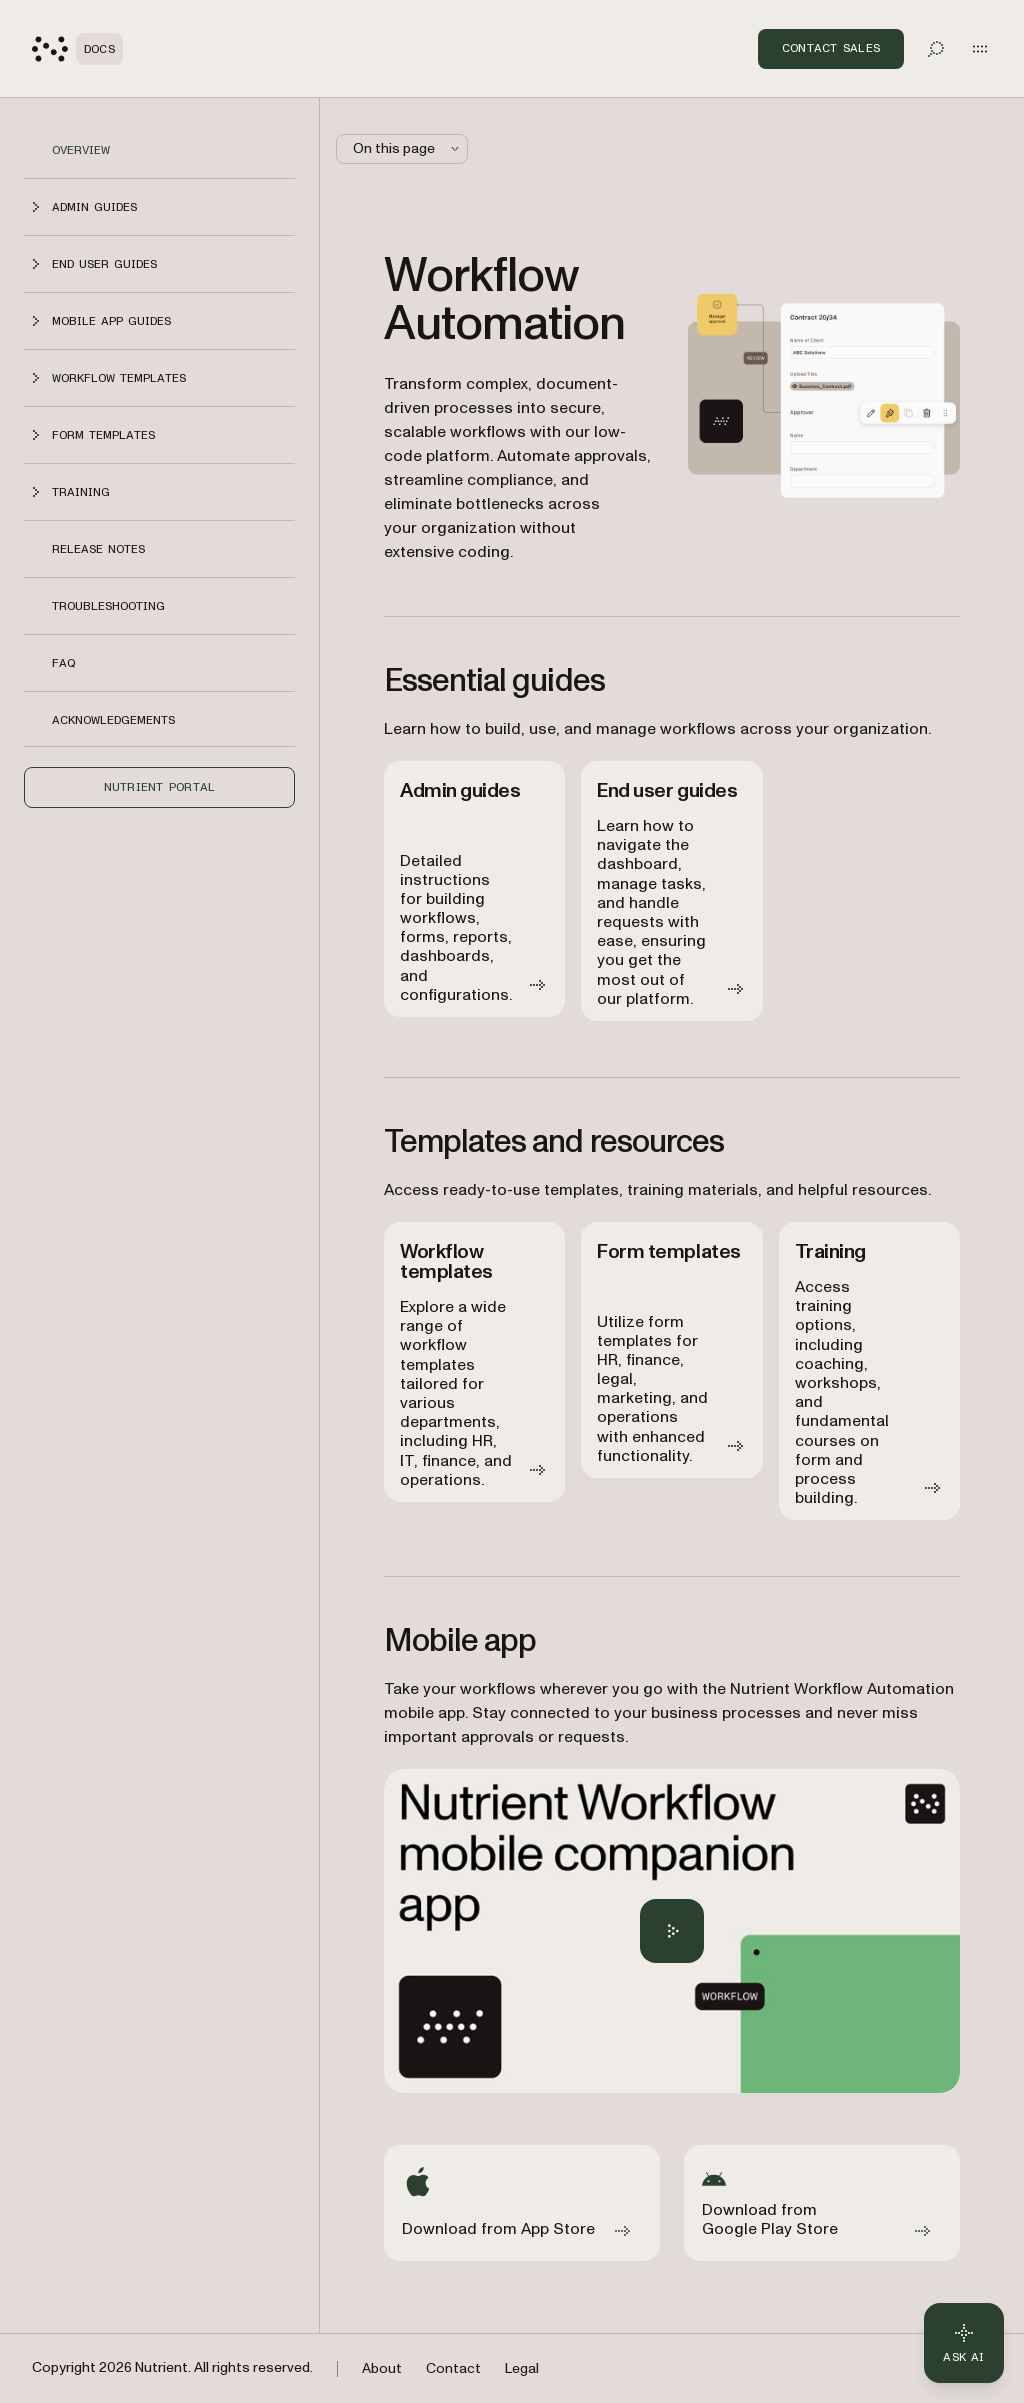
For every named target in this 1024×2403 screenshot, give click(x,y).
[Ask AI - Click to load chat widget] (964, 2343)
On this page (408, 148)
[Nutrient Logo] (77, 49)
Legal (522, 2368)
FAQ (63, 663)
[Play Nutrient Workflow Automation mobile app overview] (672, 1931)
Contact (453, 2368)
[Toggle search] (936, 49)
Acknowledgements (113, 720)
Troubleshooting (108, 606)
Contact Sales (831, 48)
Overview (81, 150)
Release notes (98, 549)
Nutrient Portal (160, 787)
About (382, 2368)
